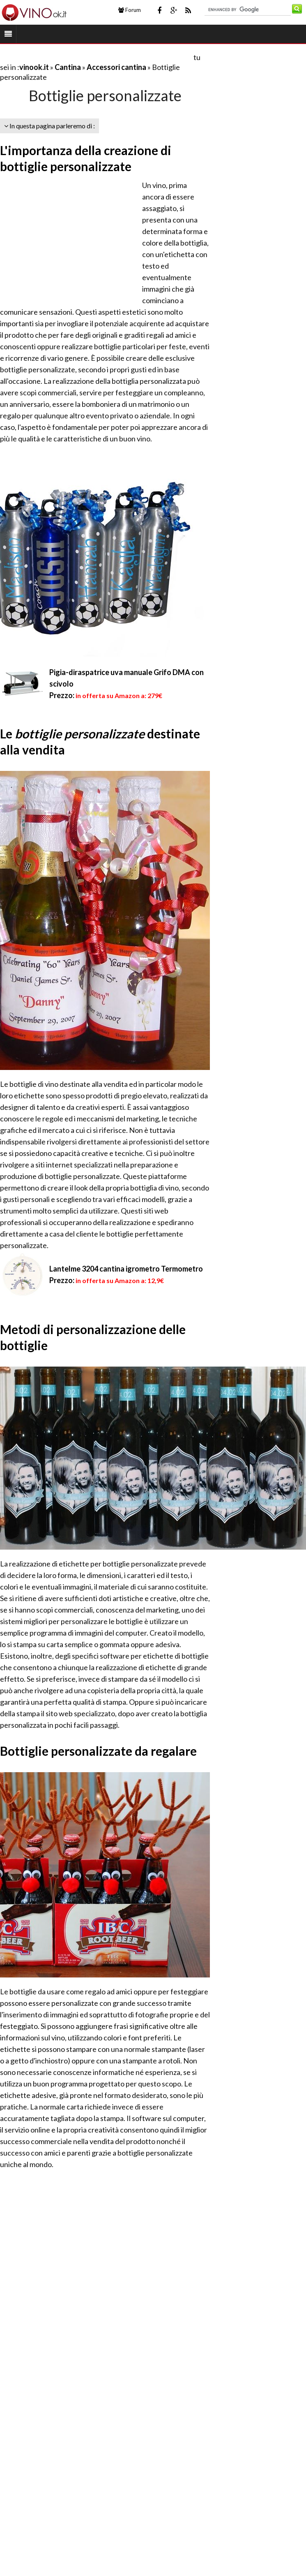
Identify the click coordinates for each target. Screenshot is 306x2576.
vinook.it (34, 67)
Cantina (68, 67)
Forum (129, 10)
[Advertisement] (96, 57)
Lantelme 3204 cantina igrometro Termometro (126, 1268)
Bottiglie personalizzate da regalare (98, 1750)
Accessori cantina (116, 67)
